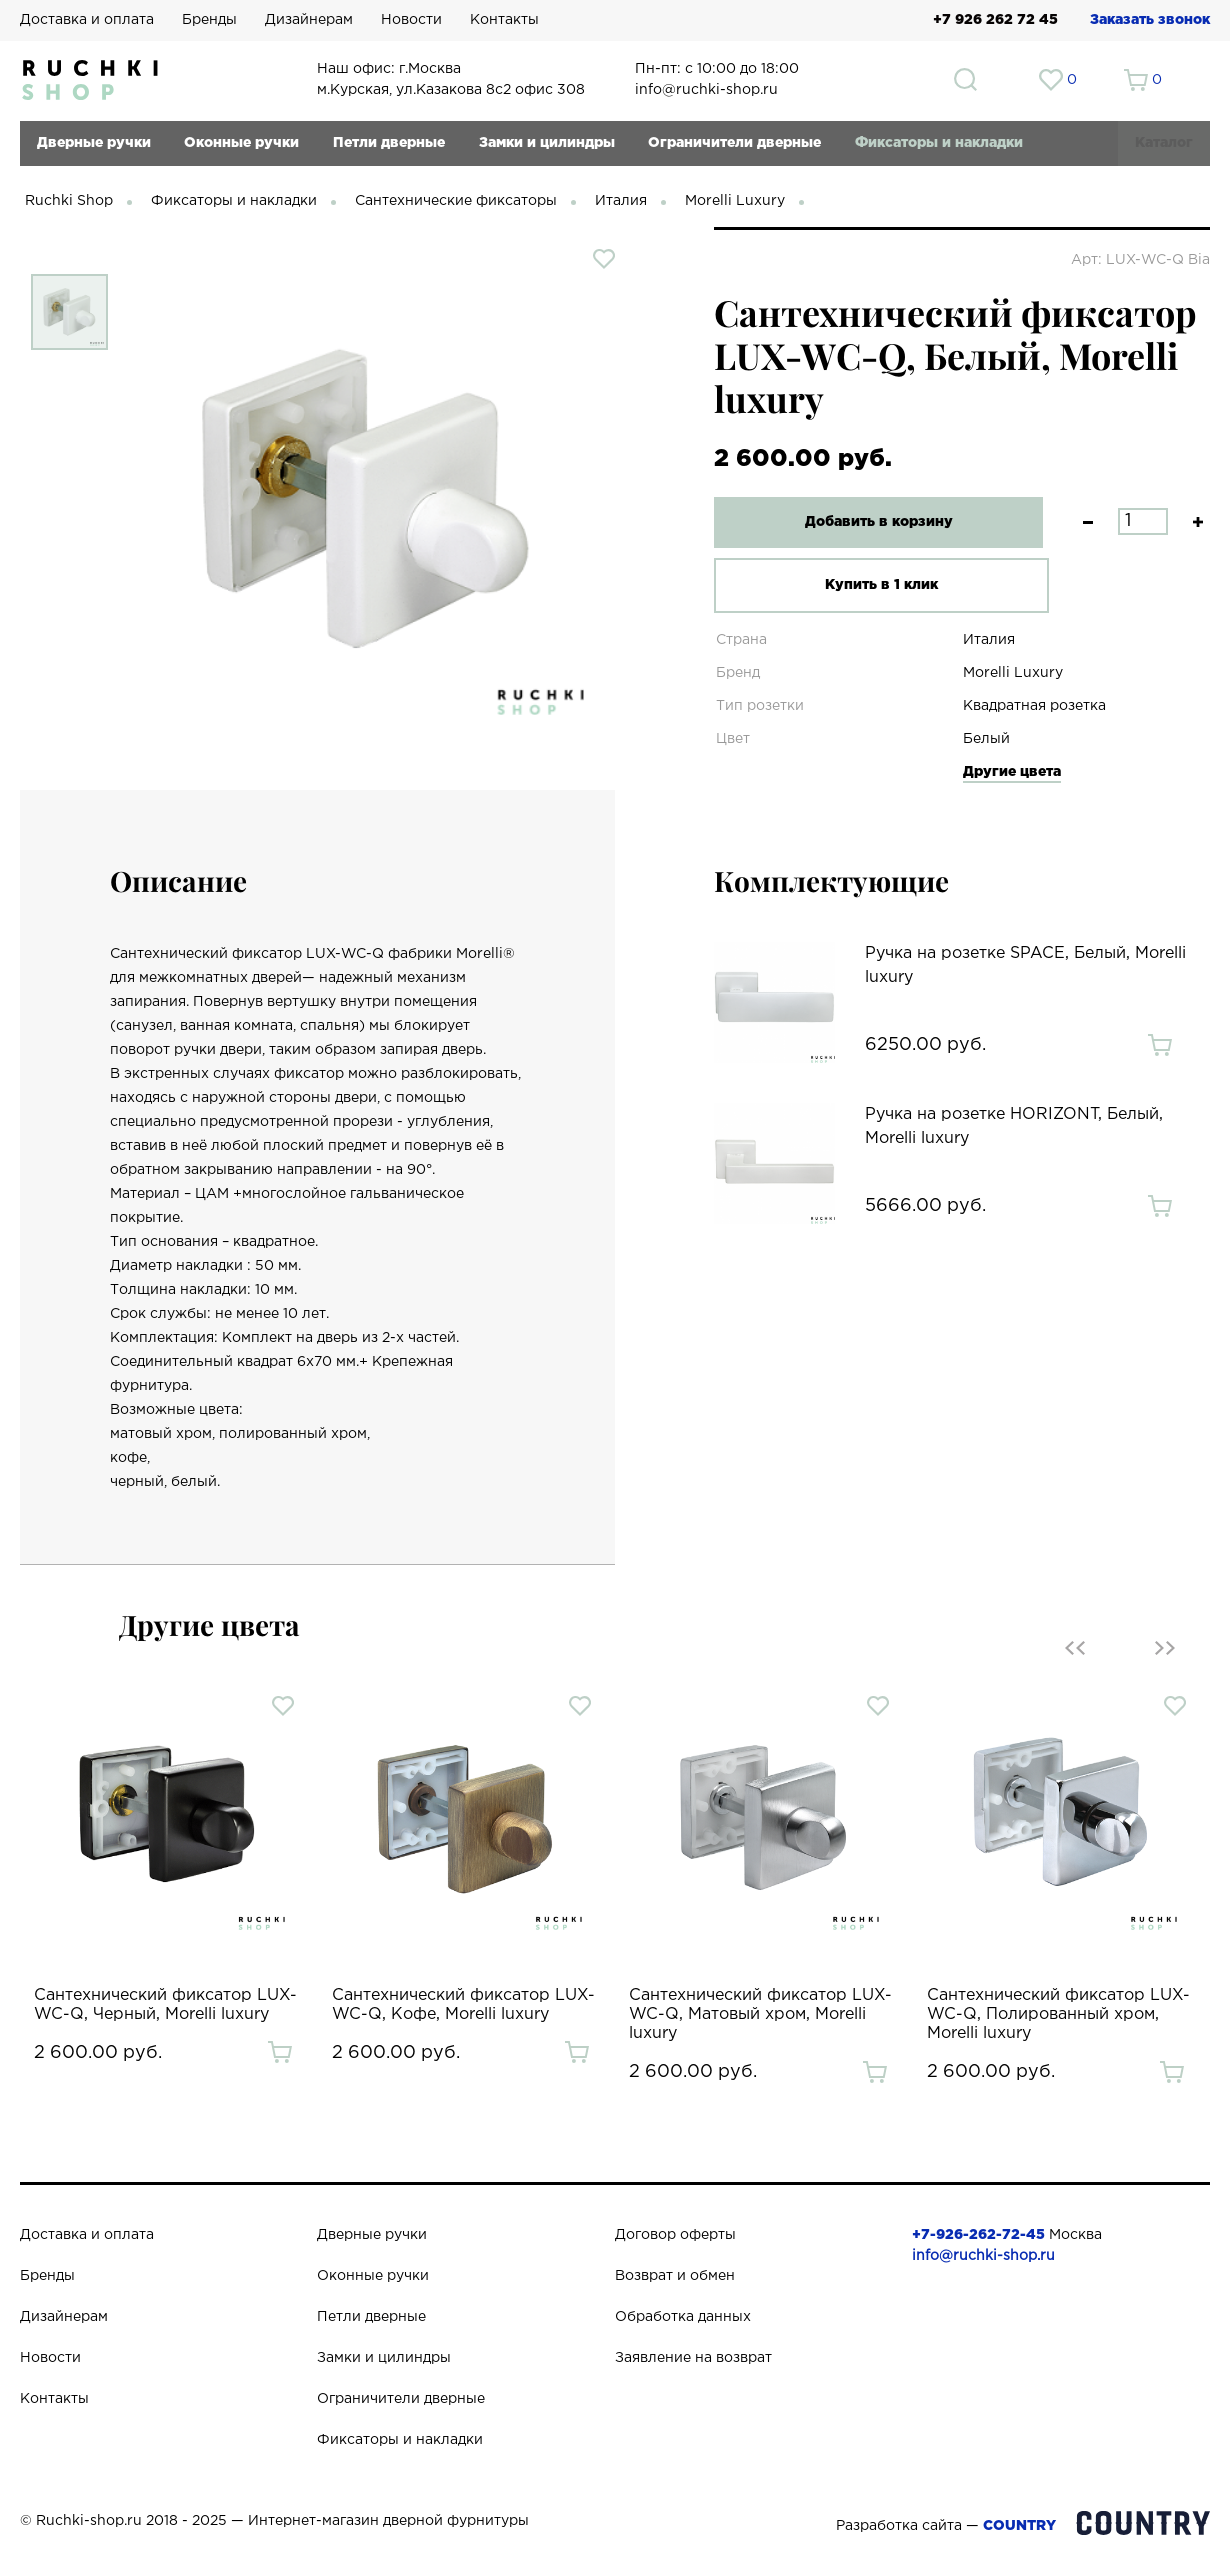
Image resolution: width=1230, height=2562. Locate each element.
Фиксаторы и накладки (939, 143)
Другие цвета (1012, 772)
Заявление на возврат (693, 2358)
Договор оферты (675, 2235)
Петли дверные (389, 143)
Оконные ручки (241, 143)
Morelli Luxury (735, 201)
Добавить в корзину (868, 522)
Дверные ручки (94, 143)
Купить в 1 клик (867, 585)
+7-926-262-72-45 (978, 2235)
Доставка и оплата (87, 20)
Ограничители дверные (734, 143)
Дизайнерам (309, 20)
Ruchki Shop (69, 201)
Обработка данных (683, 2317)
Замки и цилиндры (547, 143)
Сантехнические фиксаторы (456, 201)
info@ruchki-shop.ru (983, 2256)
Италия (621, 201)
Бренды (209, 20)
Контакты (504, 20)
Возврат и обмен (675, 2276)
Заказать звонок (1150, 20)
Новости (411, 20)
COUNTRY (1019, 2526)
